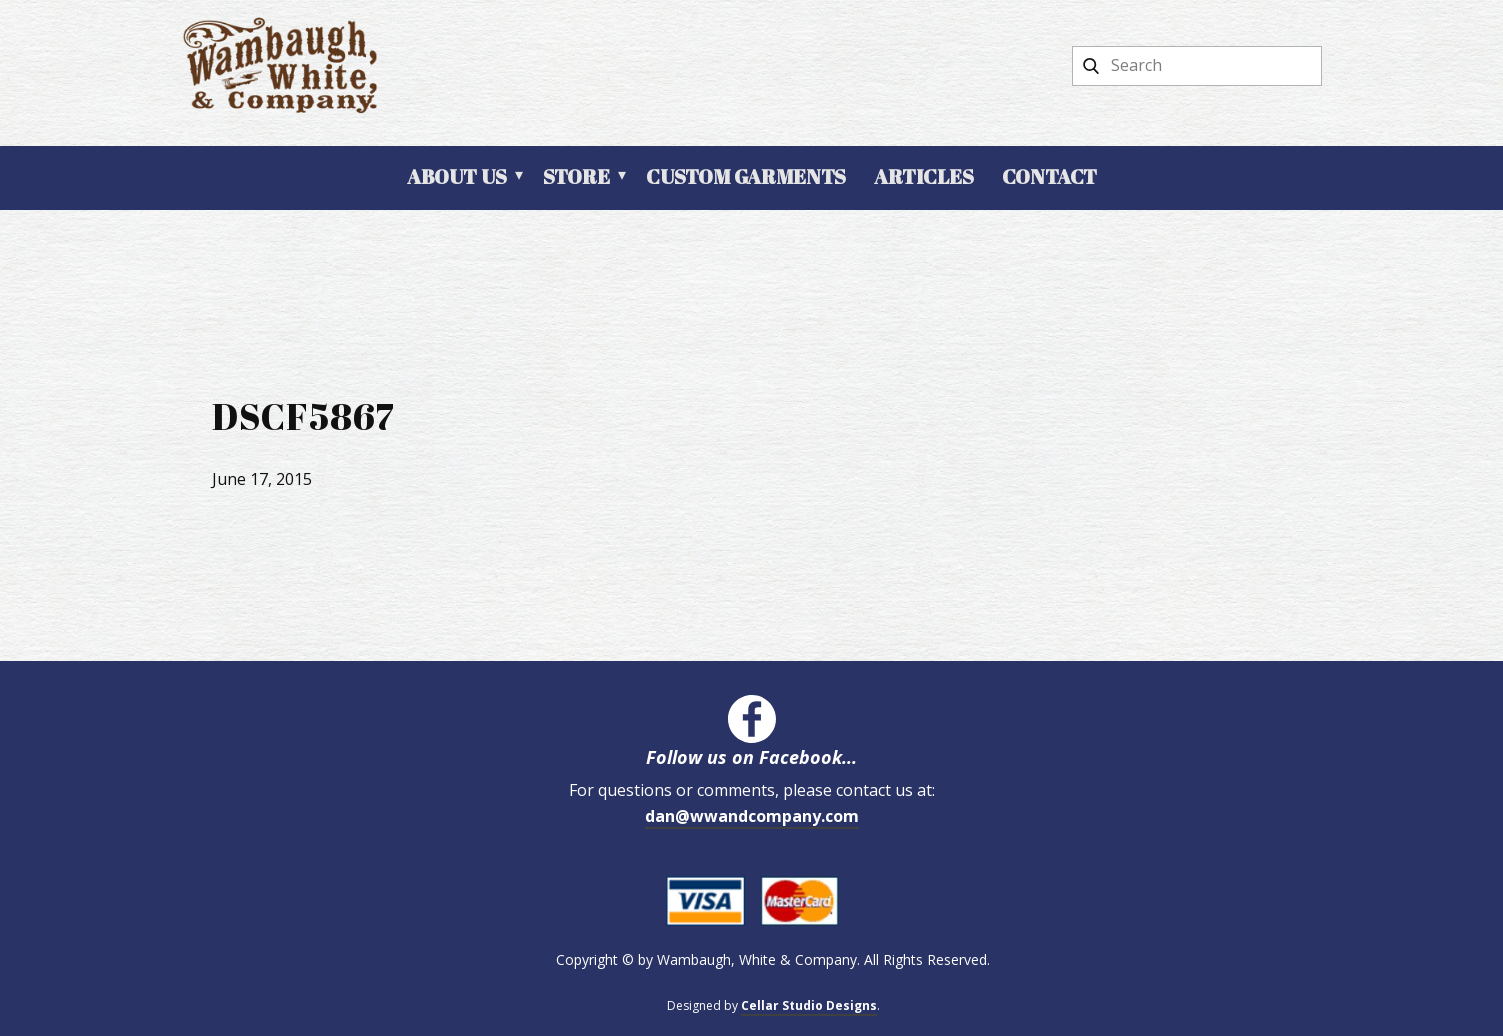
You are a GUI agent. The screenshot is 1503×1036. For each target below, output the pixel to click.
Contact (1049, 176)
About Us (457, 176)
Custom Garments (746, 176)
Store (576, 176)
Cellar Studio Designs (809, 1005)
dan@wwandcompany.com (752, 816)
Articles (924, 176)
